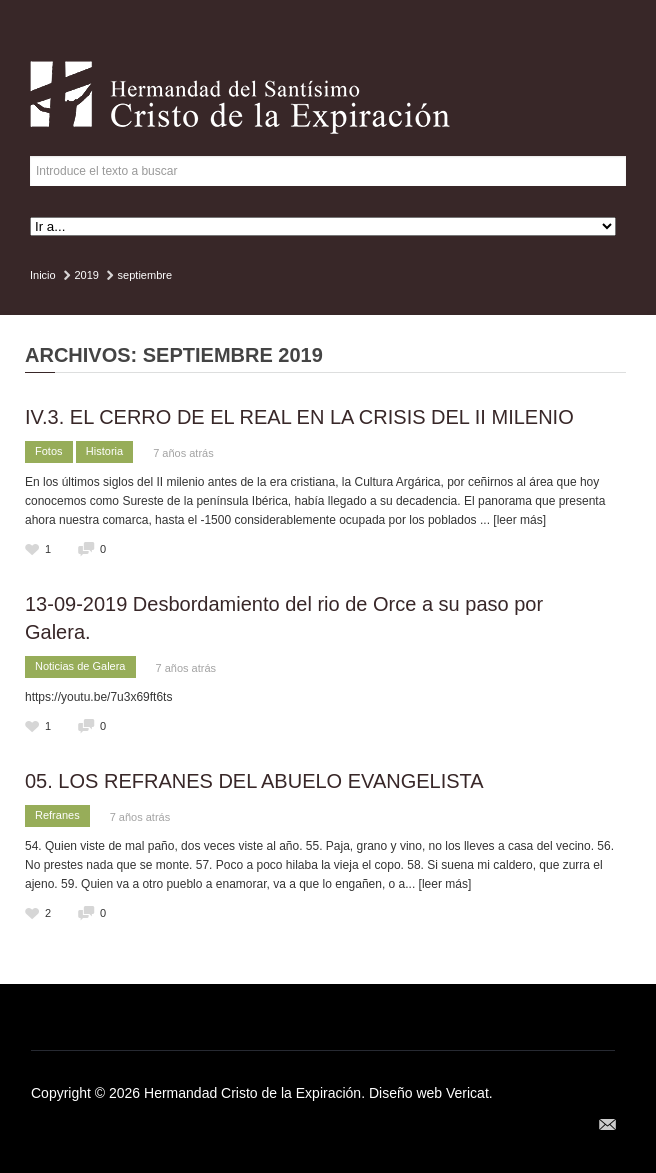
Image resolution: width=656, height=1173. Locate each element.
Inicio (43, 275)
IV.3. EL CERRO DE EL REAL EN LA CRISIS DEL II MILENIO (299, 417)
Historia (104, 451)
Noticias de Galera (80, 666)
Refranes (57, 815)
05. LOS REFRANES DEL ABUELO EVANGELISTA (254, 781)
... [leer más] (513, 520)
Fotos (49, 451)
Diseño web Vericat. (431, 1093)
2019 (86, 275)
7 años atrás (183, 453)
